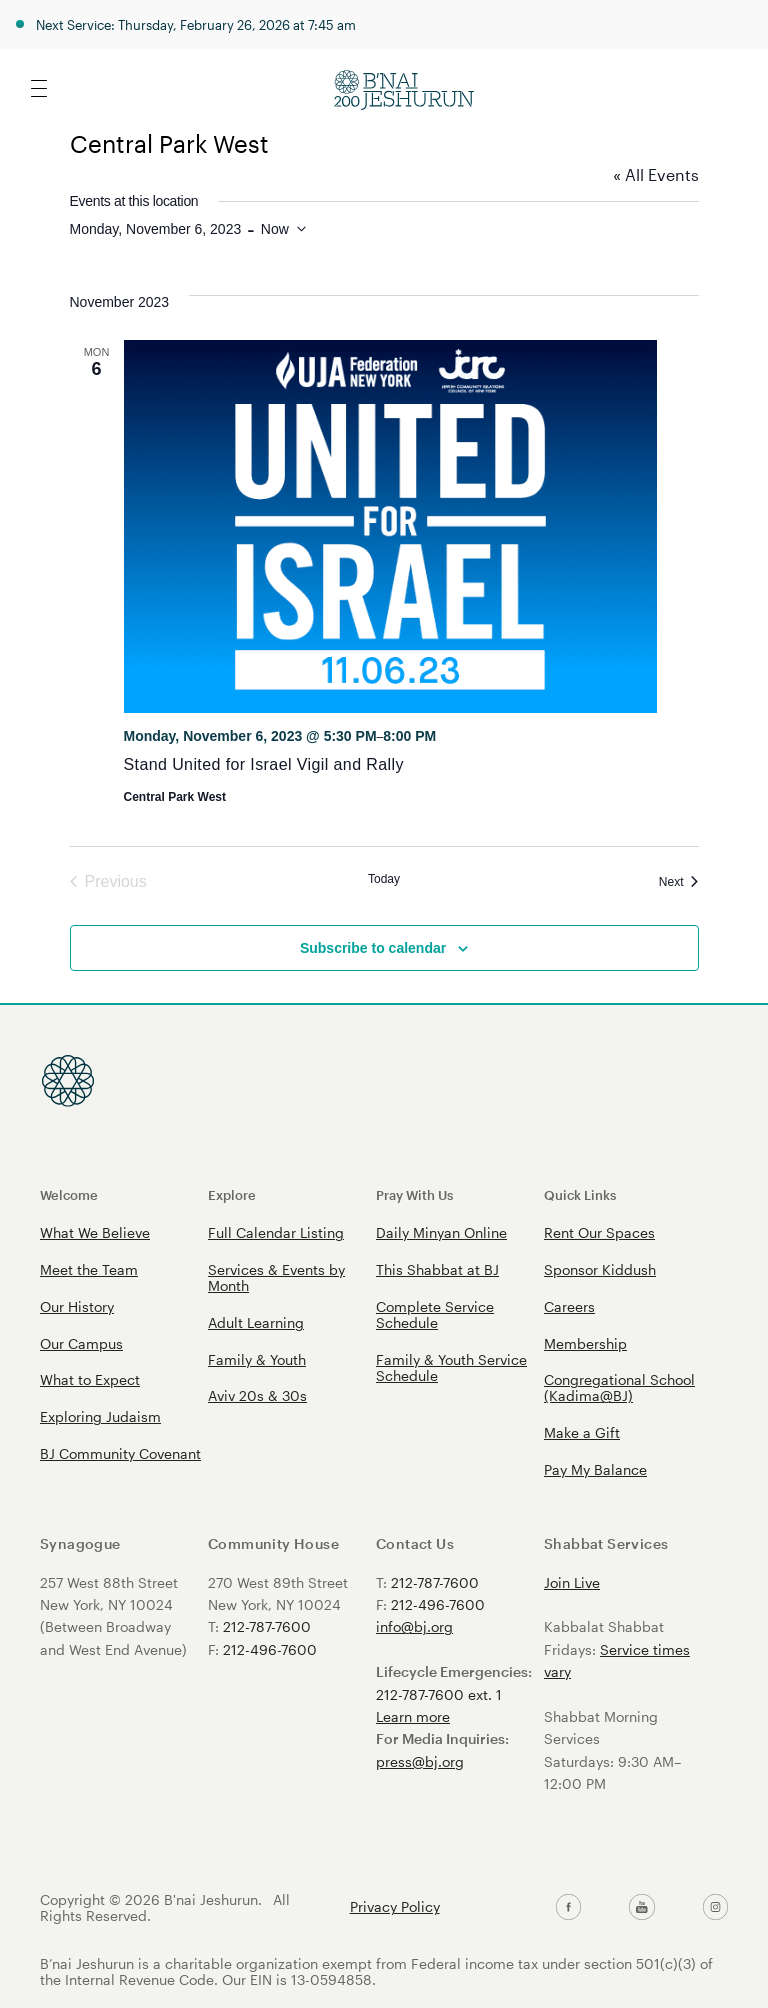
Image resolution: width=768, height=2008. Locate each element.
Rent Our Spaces (599, 1232)
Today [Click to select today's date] (384, 879)
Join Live (572, 1582)
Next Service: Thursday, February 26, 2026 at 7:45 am (196, 24)
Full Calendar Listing (276, 1232)
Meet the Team (89, 1269)
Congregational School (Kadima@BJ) (619, 1387)
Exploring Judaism (100, 1416)
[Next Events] (679, 882)
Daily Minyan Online (441, 1232)
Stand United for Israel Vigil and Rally (264, 764)
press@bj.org (420, 1761)
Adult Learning (256, 1322)
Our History (77, 1306)
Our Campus (81, 1343)
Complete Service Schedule (435, 1314)
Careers (569, 1306)
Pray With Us (414, 1194)
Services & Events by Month (276, 1277)
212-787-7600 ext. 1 (439, 1694)
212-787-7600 (267, 1626)
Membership (585, 1343)
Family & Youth (257, 1359)
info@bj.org (414, 1626)
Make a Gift (582, 1432)
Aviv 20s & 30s (257, 1395)
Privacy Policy (395, 1907)
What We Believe (95, 1232)
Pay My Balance (595, 1469)
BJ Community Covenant (120, 1453)
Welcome (69, 1194)
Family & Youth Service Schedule (451, 1367)
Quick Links (580, 1194)
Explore (232, 1194)
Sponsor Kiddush (600, 1269)
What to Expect (90, 1379)
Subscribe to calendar (373, 948)
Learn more (413, 1716)
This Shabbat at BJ (437, 1269)
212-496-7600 (270, 1649)
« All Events (656, 174)
